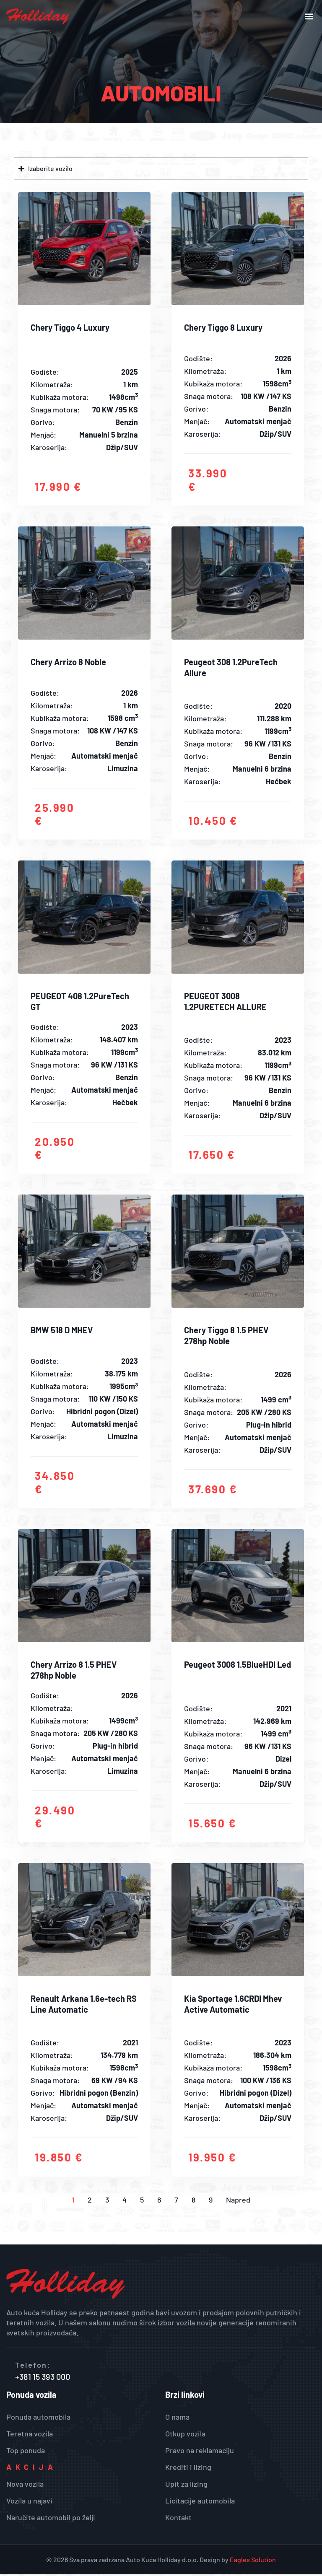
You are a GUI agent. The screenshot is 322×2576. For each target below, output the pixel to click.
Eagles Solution (253, 2561)
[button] (309, 16)
